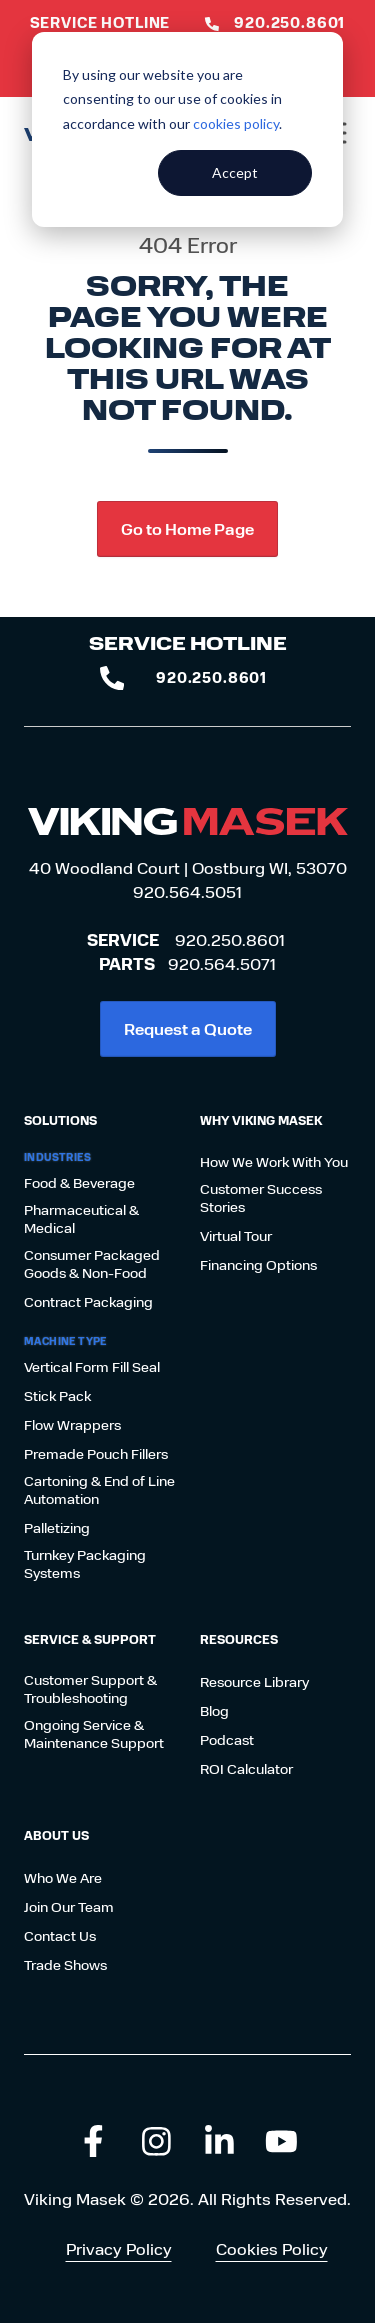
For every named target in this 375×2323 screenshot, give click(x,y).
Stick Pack (57, 1396)
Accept (235, 172)
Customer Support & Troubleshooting (90, 1689)
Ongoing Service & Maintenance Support (94, 1734)
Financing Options (258, 1265)
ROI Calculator (246, 1769)
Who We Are (63, 1878)
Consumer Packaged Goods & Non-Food (92, 1264)
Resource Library (254, 1682)
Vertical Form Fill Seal (92, 1367)
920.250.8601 (230, 939)
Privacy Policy (119, 2248)
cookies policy (236, 123)
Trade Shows (65, 1965)
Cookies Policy (272, 2248)
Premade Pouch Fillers (96, 1454)
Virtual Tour (236, 1236)
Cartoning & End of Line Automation (99, 1490)
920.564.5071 (222, 963)
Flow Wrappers (72, 1425)
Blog (214, 1711)
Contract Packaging (88, 1302)
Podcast (227, 1740)
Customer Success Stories (261, 1198)
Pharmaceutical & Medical (81, 1219)
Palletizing (57, 1528)
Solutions (60, 1120)
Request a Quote (188, 1028)
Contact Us (60, 1936)
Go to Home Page (187, 528)
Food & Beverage (79, 1183)
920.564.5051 (187, 891)
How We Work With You (274, 1162)
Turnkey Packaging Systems (85, 1564)
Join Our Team (69, 1907)
